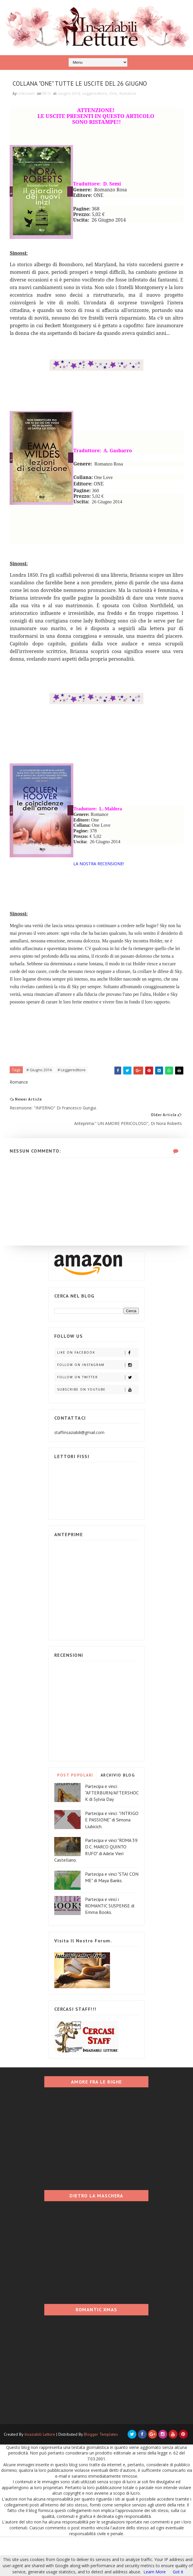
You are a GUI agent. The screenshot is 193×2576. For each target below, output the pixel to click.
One (116, 111)
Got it (178, 2572)
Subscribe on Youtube (97, 1429)
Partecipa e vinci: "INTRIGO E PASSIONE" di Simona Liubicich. (111, 1859)
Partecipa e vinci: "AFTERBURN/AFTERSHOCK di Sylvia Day (112, 1832)
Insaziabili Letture (39, 2474)
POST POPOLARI (75, 1814)
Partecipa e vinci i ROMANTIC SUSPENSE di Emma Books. (109, 1945)
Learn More (154, 2572)
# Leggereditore (74, 1102)
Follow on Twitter (97, 1417)
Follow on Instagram (97, 1404)
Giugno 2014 (72, 111)
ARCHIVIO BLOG (118, 1814)
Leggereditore (97, 111)
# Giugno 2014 (42, 1102)
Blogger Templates (101, 2474)
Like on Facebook (97, 1392)
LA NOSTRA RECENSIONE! (101, 889)
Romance (130, 111)
